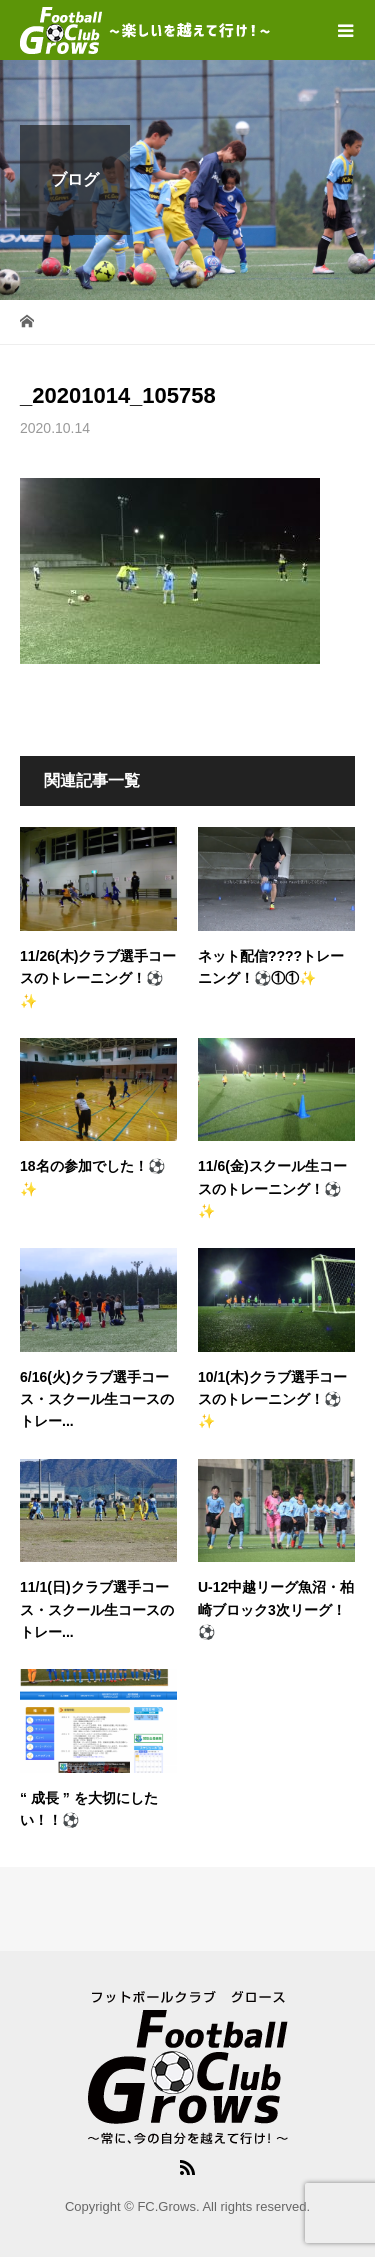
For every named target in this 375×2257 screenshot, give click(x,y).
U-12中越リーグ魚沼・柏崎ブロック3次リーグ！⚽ (276, 1609)
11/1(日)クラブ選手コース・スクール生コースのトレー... (97, 1609)
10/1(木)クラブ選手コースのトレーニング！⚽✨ (272, 1399)
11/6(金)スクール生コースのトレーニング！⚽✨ (272, 1188)
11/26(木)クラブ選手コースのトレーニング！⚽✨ (98, 978)
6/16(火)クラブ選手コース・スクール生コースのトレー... (97, 1399)
